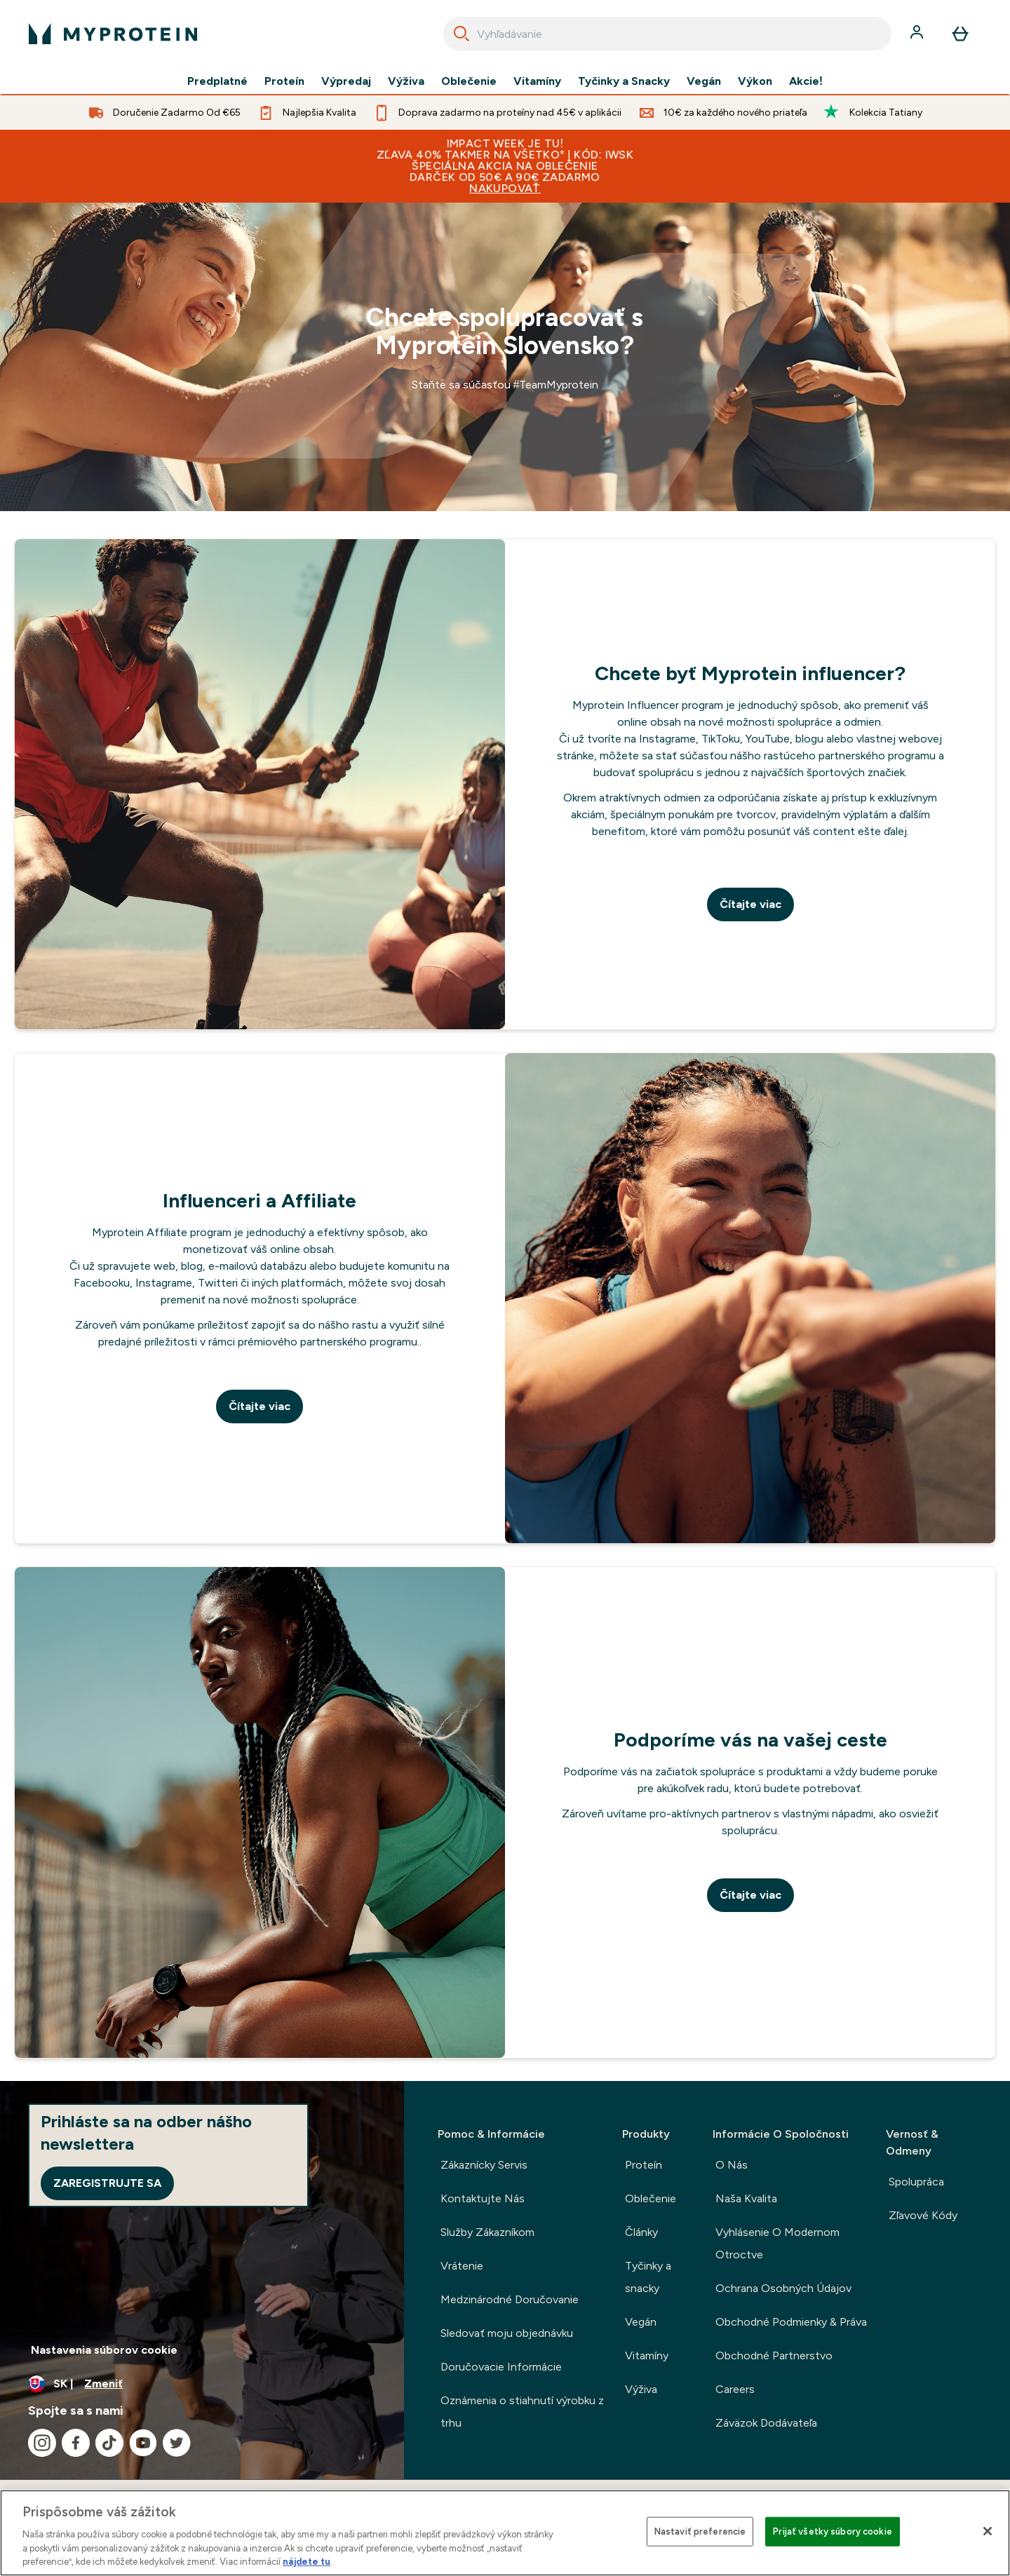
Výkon (755, 81)
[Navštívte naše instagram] (42, 2443)
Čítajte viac (750, 904)
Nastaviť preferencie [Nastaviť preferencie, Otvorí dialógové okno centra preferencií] (700, 2531)
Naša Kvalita (746, 2198)
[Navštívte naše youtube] (143, 2443)
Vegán (704, 81)
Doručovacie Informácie (501, 2366)
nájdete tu (306, 2561)
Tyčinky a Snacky (624, 81)
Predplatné (217, 81)
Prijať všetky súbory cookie (832, 2531)
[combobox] (667, 33)
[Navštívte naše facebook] (76, 2443)
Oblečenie (469, 81)
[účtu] (918, 33)
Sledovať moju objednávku (506, 2333)
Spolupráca (916, 2181)
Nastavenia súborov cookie (104, 2350)
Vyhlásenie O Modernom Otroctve (777, 2243)
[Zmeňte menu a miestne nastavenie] (202, 2383)
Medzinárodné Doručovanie (509, 2299)
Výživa (406, 81)
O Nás (731, 2164)
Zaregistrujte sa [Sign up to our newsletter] (107, 2183)
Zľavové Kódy (923, 2215)
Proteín (284, 81)
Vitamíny (537, 81)
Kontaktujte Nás (482, 2198)
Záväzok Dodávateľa (766, 2422)
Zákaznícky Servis (483, 2164)
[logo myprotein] (113, 33)
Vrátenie (461, 2265)
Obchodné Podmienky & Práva (791, 2321)
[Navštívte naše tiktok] (109, 2443)
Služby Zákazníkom (487, 2232)
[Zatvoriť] (987, 2531)
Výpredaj (346, 81)
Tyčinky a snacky (648, 2277)
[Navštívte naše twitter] (177, 2443)
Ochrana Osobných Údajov (783, 2288)
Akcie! (806, 81)
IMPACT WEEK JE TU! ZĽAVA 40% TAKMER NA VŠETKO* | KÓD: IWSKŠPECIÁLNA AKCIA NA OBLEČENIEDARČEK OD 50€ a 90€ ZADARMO (505, 166)
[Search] (461, 33)
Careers (735, 2389)
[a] (505, 357)
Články (641, 2232)
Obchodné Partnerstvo (774, 2355)
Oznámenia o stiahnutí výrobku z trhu (522, 2411)
